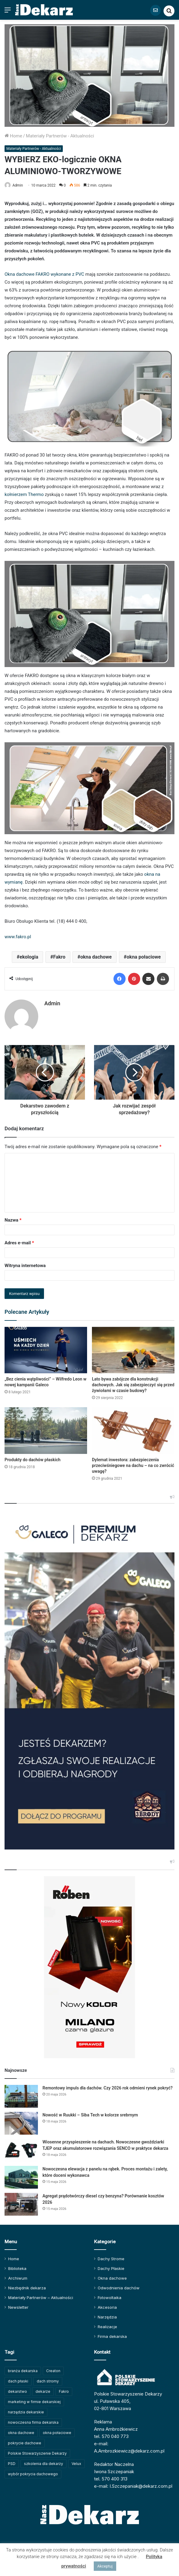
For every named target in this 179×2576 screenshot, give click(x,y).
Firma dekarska (112, 2333)
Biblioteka (17, 2265)
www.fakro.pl (18, 936)
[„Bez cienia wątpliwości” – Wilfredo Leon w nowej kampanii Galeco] (46, 1347)
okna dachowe (96, 957)
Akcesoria (107, 2304)
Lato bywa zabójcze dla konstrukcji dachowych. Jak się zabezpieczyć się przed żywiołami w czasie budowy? (133, 1382)
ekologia (29, 957)
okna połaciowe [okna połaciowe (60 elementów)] (57, 2430)
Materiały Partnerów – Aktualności (40, 2294)
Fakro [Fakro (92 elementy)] (64, 2388)
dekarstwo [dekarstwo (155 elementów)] (17, 2388)
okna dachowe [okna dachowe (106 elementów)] (21, 2430)
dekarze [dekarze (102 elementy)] (42, 2388)
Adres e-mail (19, 1240)
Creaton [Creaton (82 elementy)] (53, 2368)
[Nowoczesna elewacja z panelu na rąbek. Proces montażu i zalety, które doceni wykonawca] (21, 2174)
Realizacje (107, 2323)
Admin (17, 185)
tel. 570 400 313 (110, 2476)
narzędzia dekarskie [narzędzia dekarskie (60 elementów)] (26, 2409)
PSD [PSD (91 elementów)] (11, 2461)
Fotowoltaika (109, 2294)
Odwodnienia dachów (119, 2285)
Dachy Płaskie (111, 2265)
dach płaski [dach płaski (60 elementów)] (18, 2378)
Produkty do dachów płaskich (32, 1457)
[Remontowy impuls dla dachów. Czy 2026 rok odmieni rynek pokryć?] (21, 2093)
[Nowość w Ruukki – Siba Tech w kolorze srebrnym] (21, 2120)
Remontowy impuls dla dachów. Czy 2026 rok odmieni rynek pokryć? (107, 2085)
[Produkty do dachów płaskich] (46, 1428)
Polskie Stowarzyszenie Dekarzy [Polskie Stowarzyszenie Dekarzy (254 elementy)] (37, 2450)
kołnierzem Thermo (24, 494)
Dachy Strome (111, 2256)
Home (13, 136)
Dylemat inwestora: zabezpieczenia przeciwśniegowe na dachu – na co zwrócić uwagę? (133, 1463)
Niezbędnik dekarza (27, 2285)
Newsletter (18, 2304)
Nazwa (13, 1217)
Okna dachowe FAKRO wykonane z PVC (44, 274)
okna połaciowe (144, 957)
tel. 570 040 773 (111, 2433)
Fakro (59, 957)
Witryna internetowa (25, 1263)
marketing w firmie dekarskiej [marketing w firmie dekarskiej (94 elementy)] (34, 2399)
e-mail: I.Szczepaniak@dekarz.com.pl (133, 2483)
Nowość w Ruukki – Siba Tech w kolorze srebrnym (90, 2112)
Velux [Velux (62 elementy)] (76, 2461)
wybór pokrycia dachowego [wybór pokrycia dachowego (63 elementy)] (33, 2471)
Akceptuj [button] (105, 2566)
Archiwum (17, 2275)
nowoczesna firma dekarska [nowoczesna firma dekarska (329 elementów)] (33, 2419)
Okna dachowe (112, 2275)
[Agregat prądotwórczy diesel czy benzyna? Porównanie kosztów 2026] (21, 2201)
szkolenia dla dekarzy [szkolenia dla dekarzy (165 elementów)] (43, 2461)
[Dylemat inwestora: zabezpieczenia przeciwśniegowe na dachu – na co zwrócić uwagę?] (133, 1428)
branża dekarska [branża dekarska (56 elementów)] (23, 2368)
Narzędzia (107, 2314)
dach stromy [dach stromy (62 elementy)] (48, 2378)
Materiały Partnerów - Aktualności (60, 136)
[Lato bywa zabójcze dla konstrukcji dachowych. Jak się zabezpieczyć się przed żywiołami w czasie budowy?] (133, 1347)
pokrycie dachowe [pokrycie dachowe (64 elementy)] (24, 2440)
